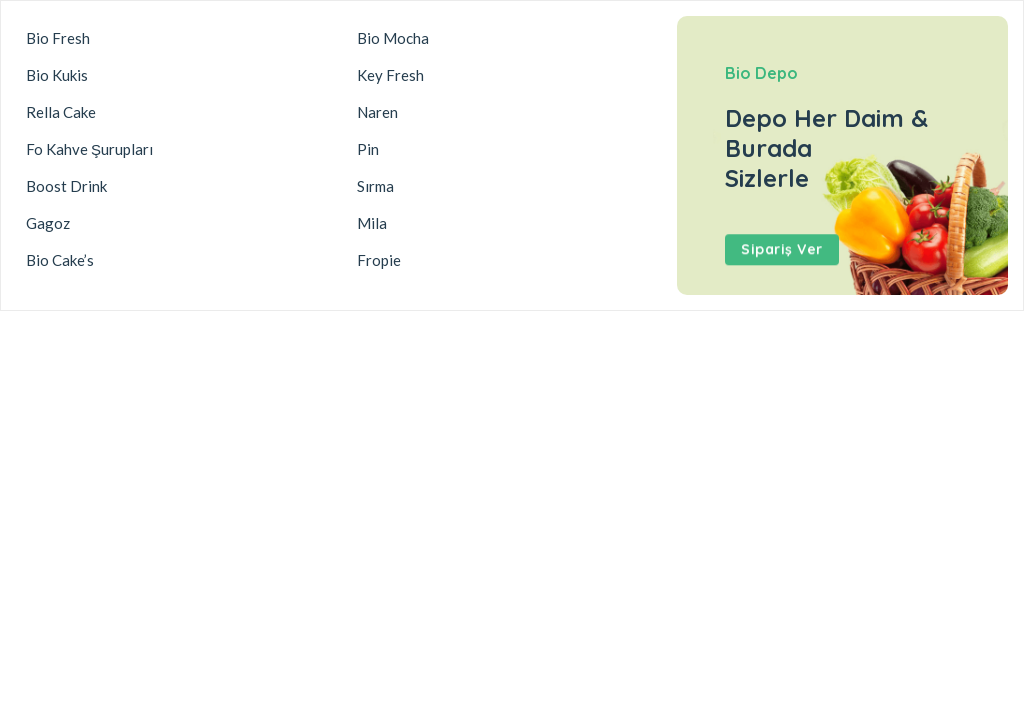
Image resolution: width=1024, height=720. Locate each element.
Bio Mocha (393, 38)
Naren (377, 112)
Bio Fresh (58, 38)
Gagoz (48, 223)
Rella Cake (61, 112)
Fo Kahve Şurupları (89, 149)
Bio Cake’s (60, 260)
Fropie (379, 260)
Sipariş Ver (782, 253)
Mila (372, 223)
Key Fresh (390, 75)
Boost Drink (66, 186)
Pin (368, 149)
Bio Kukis (57, 75)
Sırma (375, 186)
